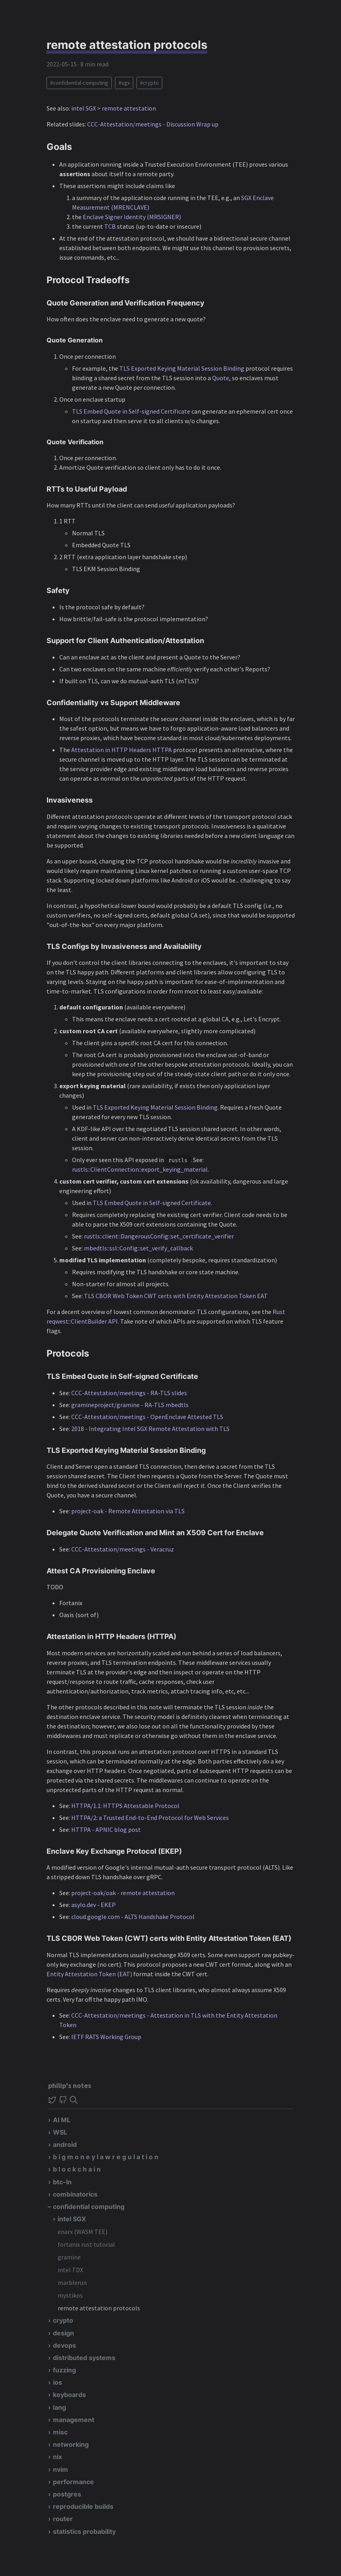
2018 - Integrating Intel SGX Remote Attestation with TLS (150, 1429)
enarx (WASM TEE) (82, 2232)
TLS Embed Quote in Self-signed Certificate (131, 411)
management (73, 2420)
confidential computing (89, 2206)
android (65, 2144)
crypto (63, 2320)
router (63, 2519)
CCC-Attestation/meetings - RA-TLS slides (129, 1393)
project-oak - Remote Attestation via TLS (128, 1511)
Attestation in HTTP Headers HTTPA (121, 750)
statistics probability (84, 2531)
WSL (60, 2132)
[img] (74, 2100)
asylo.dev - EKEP (93, 1905)
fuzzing (64, 2370)
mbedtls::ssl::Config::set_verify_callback (138, 1248)
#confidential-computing (79, 82)
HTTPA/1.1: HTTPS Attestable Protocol (125, 1806)
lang (59, 2407)
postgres (67, 2494)
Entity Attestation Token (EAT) (89, 1974)
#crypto (149, 82)
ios (57, 2382)
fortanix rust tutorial (86, 2244)
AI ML (61, 2120)
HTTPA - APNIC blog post (106, 1829)
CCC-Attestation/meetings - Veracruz (122, 1549)
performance (73, 2482)
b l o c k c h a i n (77, 2169)
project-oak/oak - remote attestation (123, 1893)
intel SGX (72, 2219)
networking (71, 2444)
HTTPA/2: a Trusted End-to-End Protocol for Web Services (150, 1818)
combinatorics (75, 2194)
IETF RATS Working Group (106, 2037)
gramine (69, 2257)
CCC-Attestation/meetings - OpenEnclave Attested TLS (147, 1417)
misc (60, 2432)
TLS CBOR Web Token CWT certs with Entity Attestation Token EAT (176, 1296)
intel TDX (70, 2270)
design (63, 2333)
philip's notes (69, 2085)
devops (64, 2345)
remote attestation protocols (99, 2308)
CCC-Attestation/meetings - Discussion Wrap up (152, 124)
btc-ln (62, 2182)
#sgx (124, 82)
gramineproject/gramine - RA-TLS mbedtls (130, 1405)
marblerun (72, 2282)
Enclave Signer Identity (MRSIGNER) (132, 217)
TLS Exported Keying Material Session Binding (181, 368)
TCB (110, 226)
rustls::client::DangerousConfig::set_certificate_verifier (159, 1236)
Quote (220, 378)
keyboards (69, 2395)
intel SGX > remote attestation (113, 108)
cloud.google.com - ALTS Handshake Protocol (133, 1917)
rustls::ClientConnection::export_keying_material (140, 1169)
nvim (60, 2469)
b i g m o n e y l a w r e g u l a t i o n (105, 2157)
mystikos (70, 2295)
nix (57, 2457)
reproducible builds (83, 2506)
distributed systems (84, 2358)
